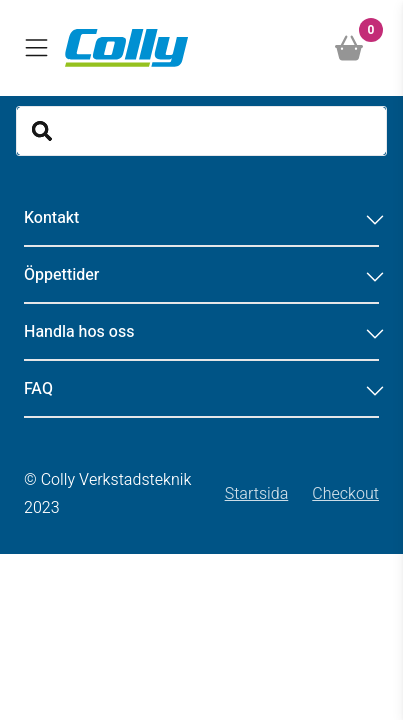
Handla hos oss (201, 332)
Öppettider (201, 275)
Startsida (257, 494)
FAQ (201, 389)
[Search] (201, 131)
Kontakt (201, 218)
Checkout (345, 494)
